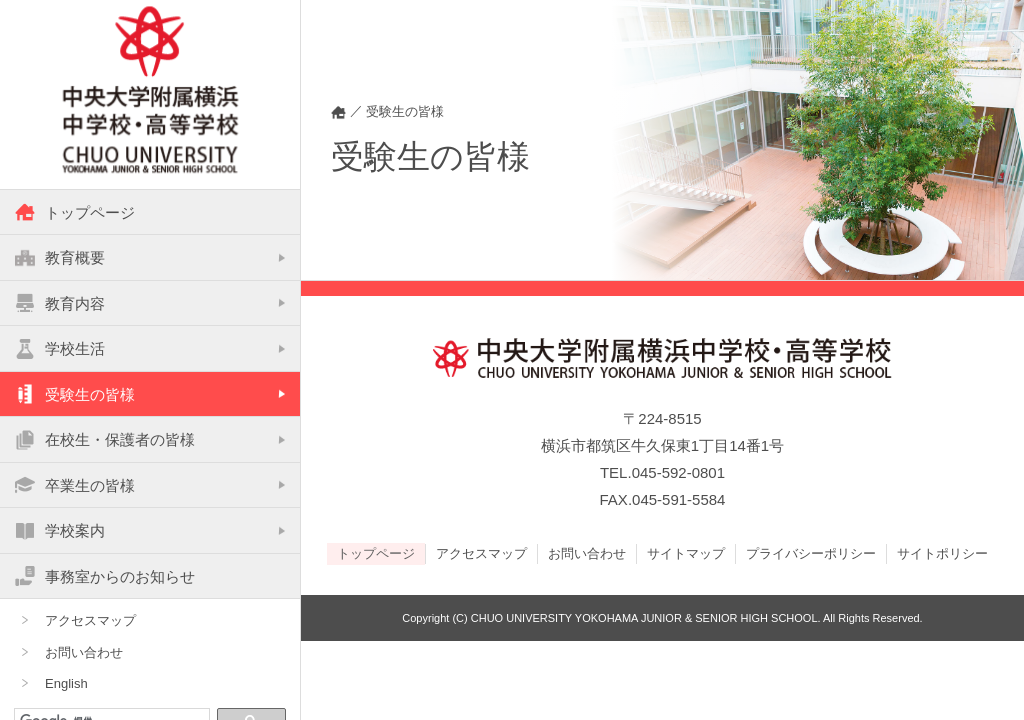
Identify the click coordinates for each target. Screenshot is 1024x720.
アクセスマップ (90, 622)
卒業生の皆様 (75, 486)
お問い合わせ (84, 653)
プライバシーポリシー (811, 552)
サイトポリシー (942, 552)
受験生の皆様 (75, 395)
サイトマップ (686, 552)
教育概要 (60, 259)
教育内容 (60, 304)
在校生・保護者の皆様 (105, 441)
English (66, 685)
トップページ (75, 213)
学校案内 (60, 532)
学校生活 (60, 350)
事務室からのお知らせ (105, 577)
